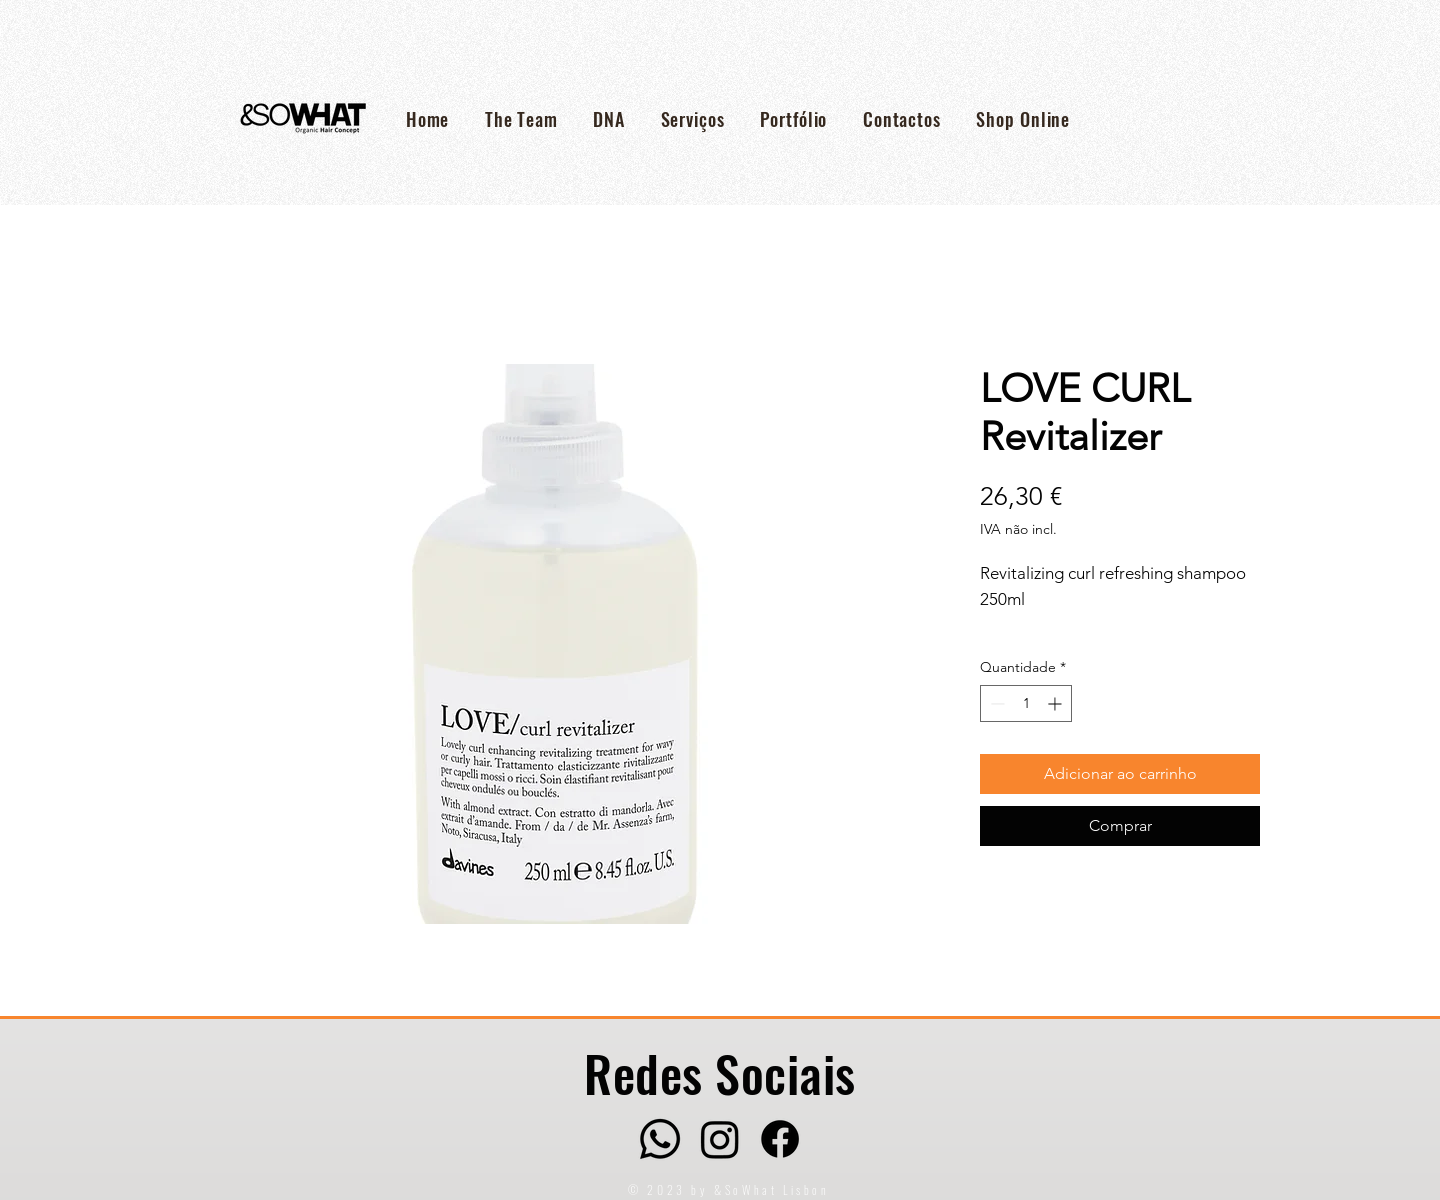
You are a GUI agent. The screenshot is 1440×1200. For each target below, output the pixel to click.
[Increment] (1056, 703)
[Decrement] (995, 703)
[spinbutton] (1026, 703)
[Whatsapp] (660, 1139)
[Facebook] (780, 1139)
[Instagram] (720, 1139)
